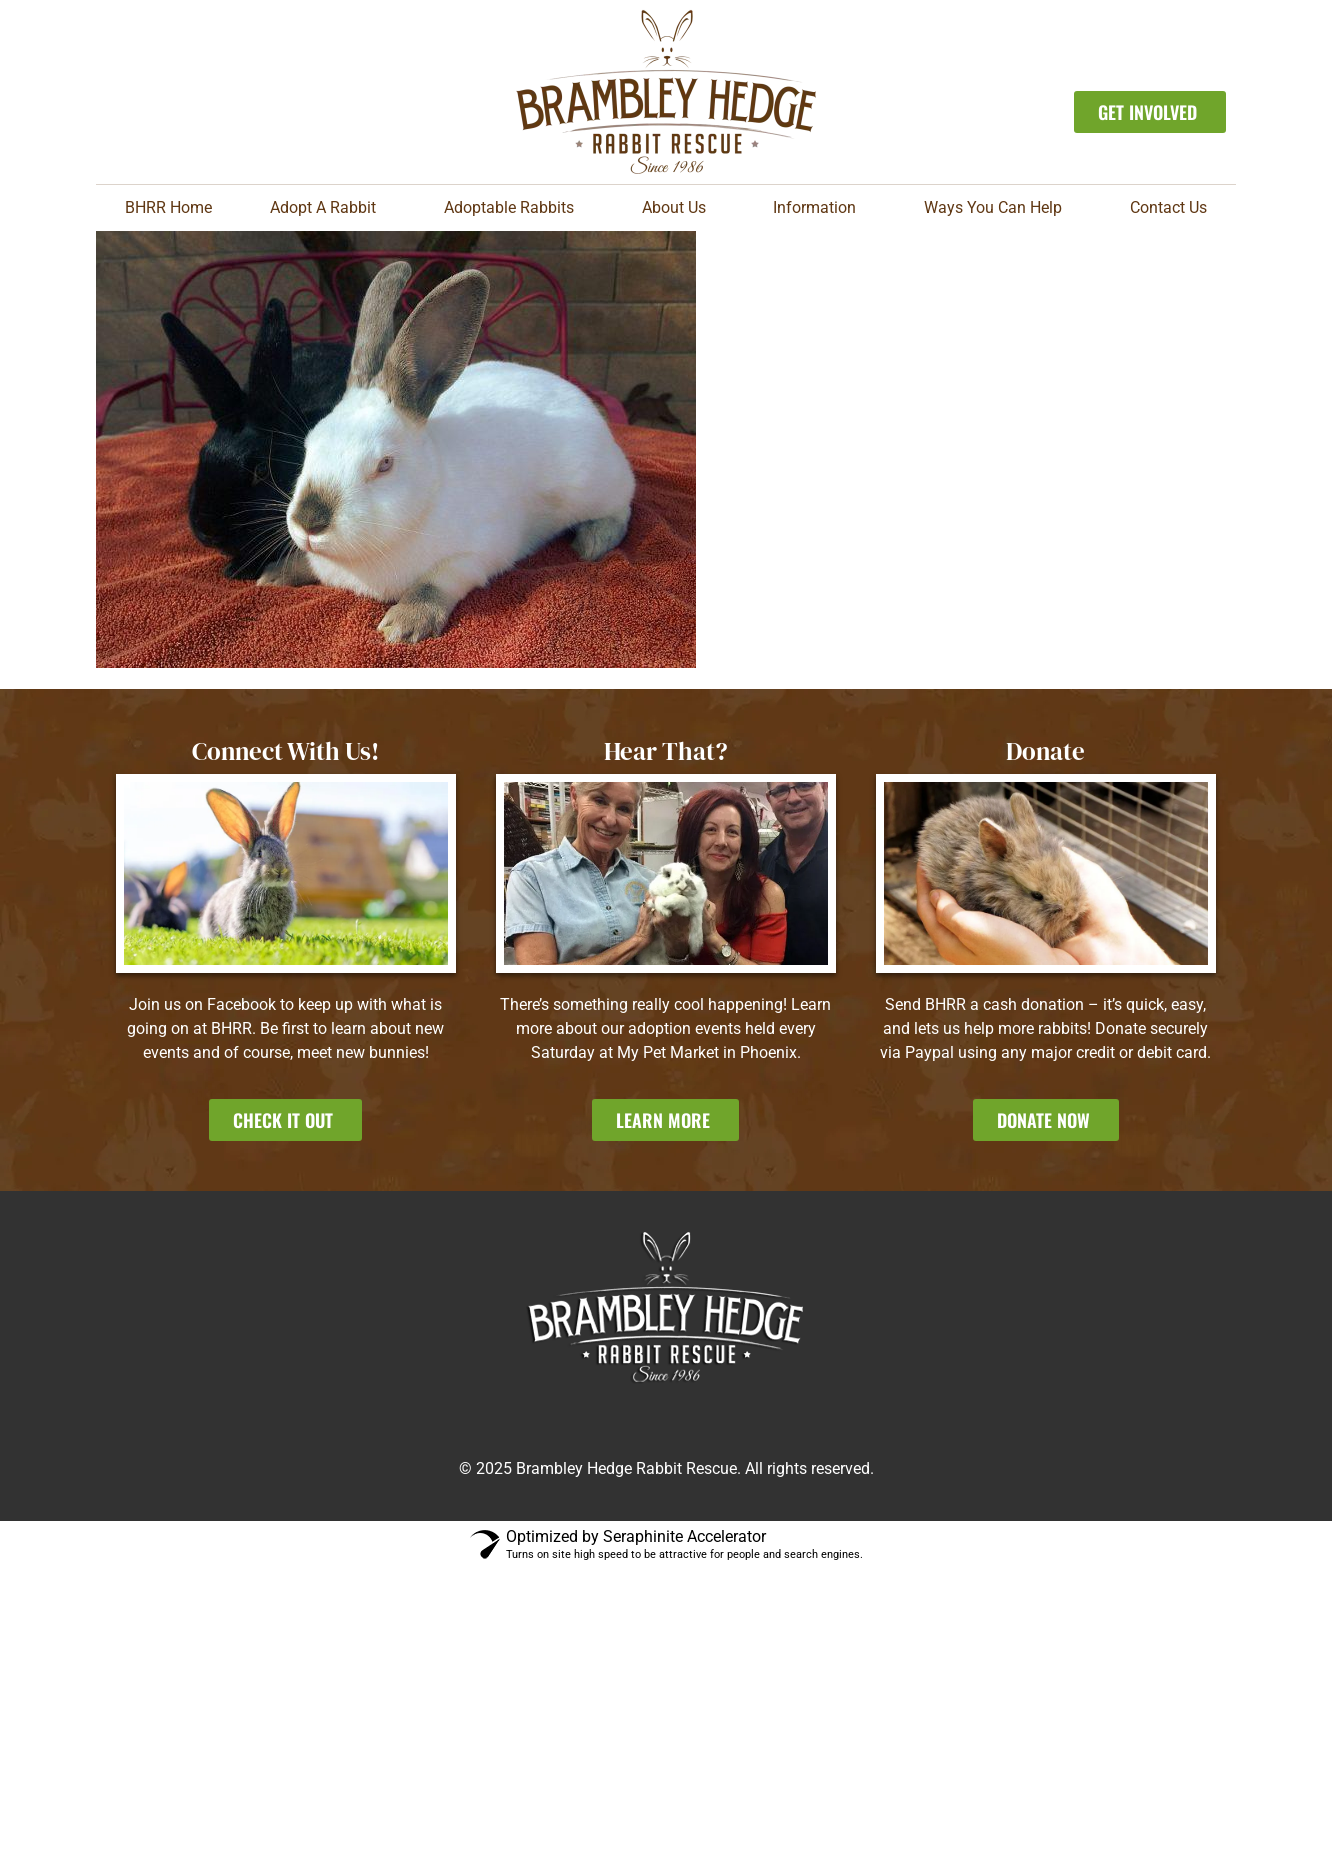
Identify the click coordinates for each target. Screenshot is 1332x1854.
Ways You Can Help (998, 208)
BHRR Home (168, 207)
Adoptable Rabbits (514, 208)
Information (819, 208)
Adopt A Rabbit (328, 208)
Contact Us (1168, 207)
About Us (679, 208)
